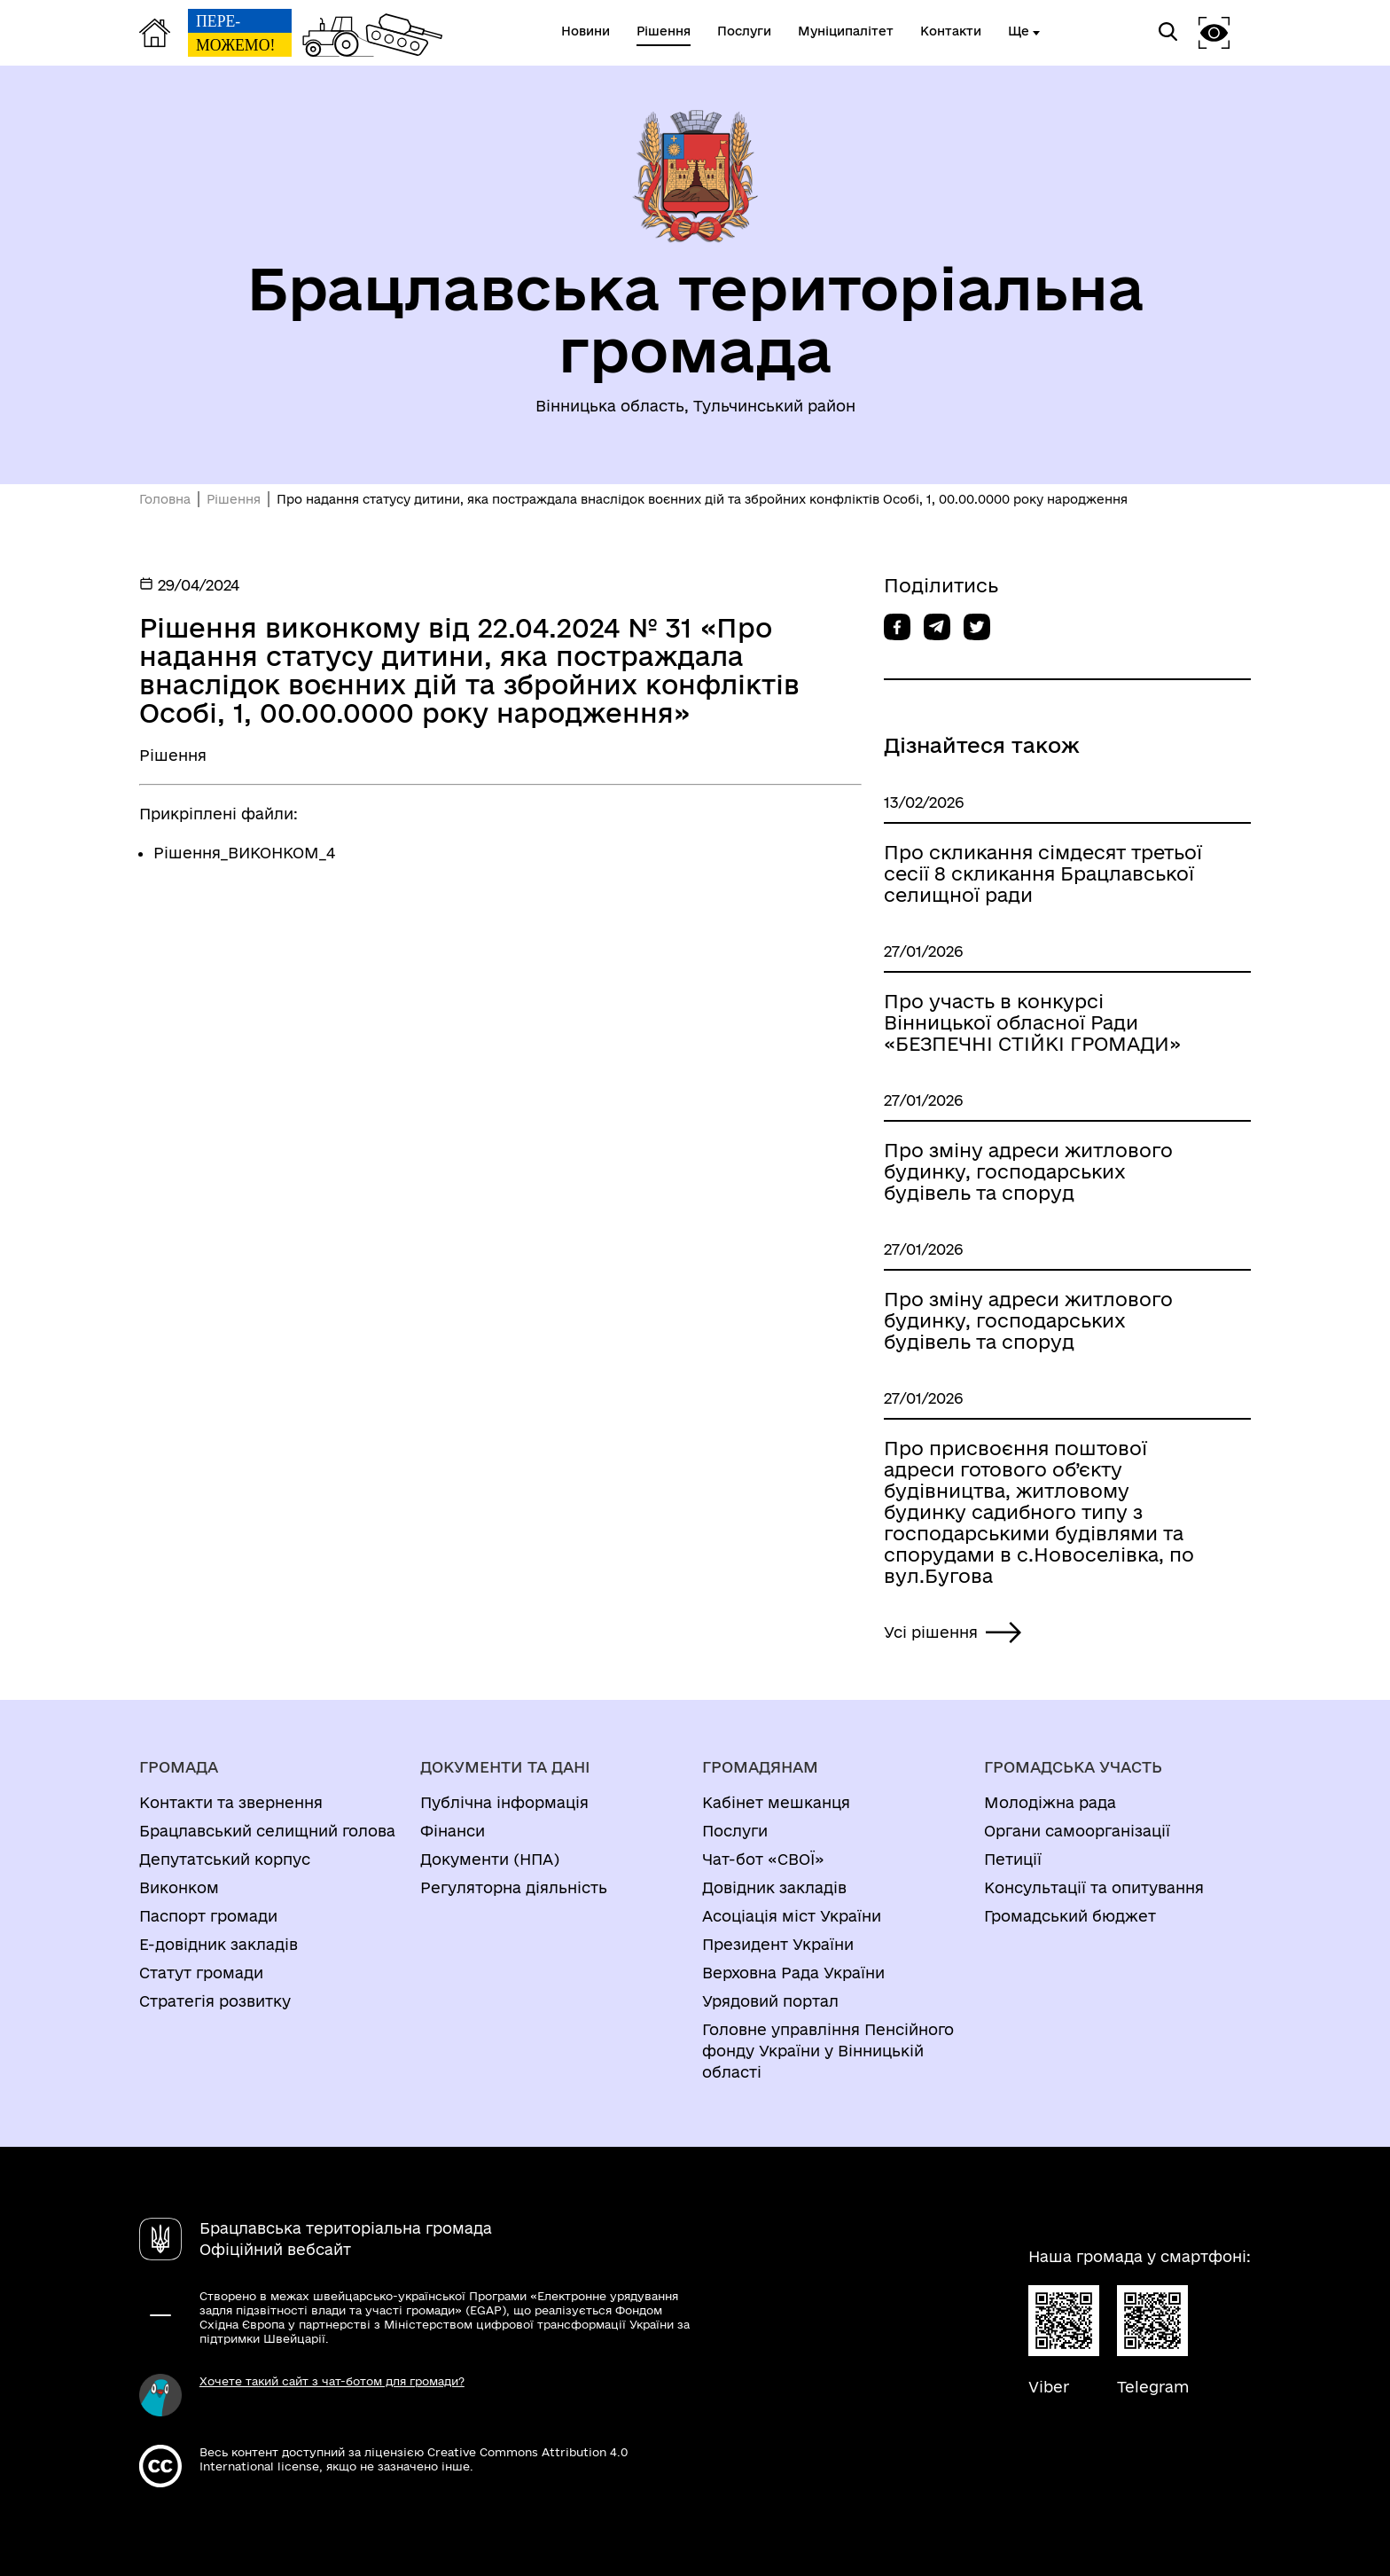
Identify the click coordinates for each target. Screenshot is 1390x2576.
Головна (165, 499)
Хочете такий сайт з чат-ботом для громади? (332, 2381)
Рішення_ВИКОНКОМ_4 (244, 852)
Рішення (234, 499)
